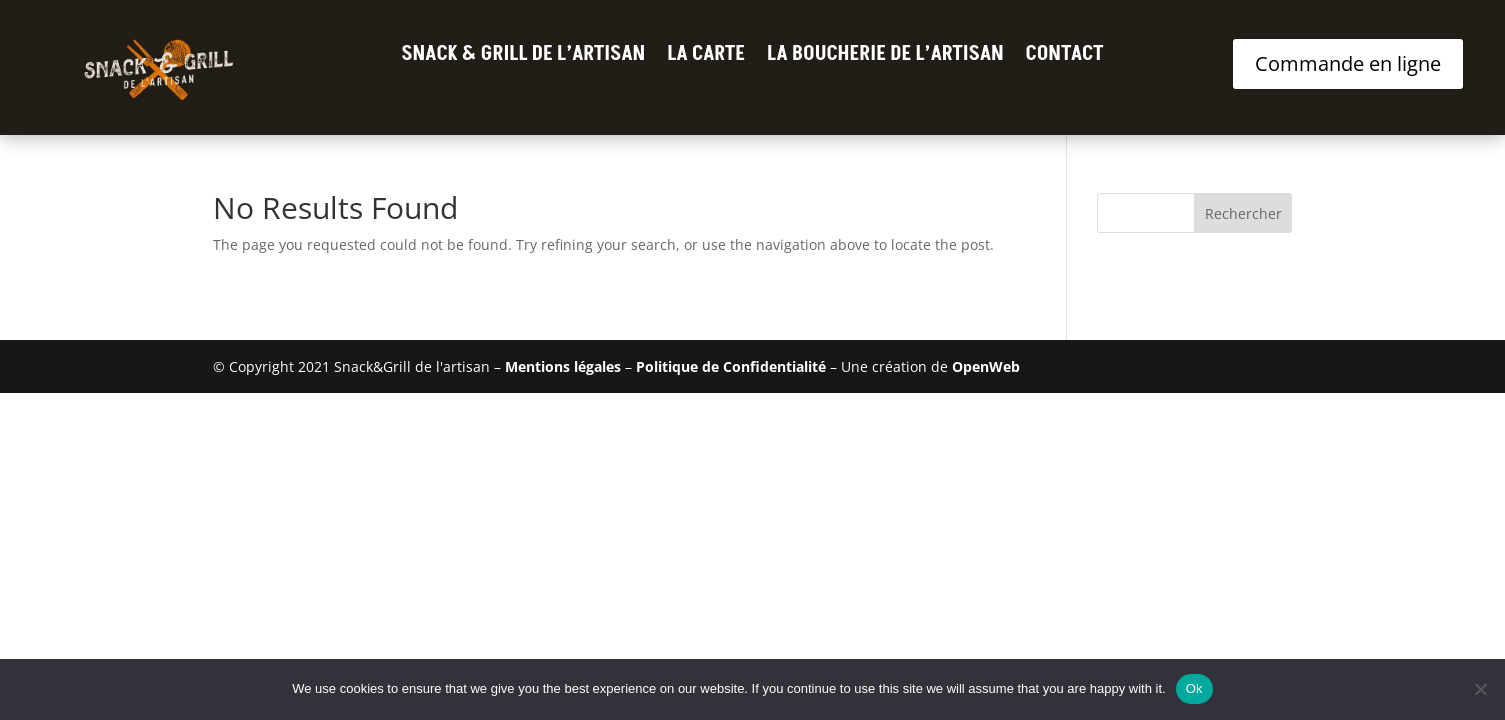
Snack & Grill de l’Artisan (523, 57)
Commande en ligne (1348, 63)
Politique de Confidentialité (731, 366)
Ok (1194, 688)
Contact (1065, 57)
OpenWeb (986, 366)
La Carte (706, 57)
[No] (1480, 689)
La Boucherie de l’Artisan (885, 57)
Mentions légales (563, 366)
